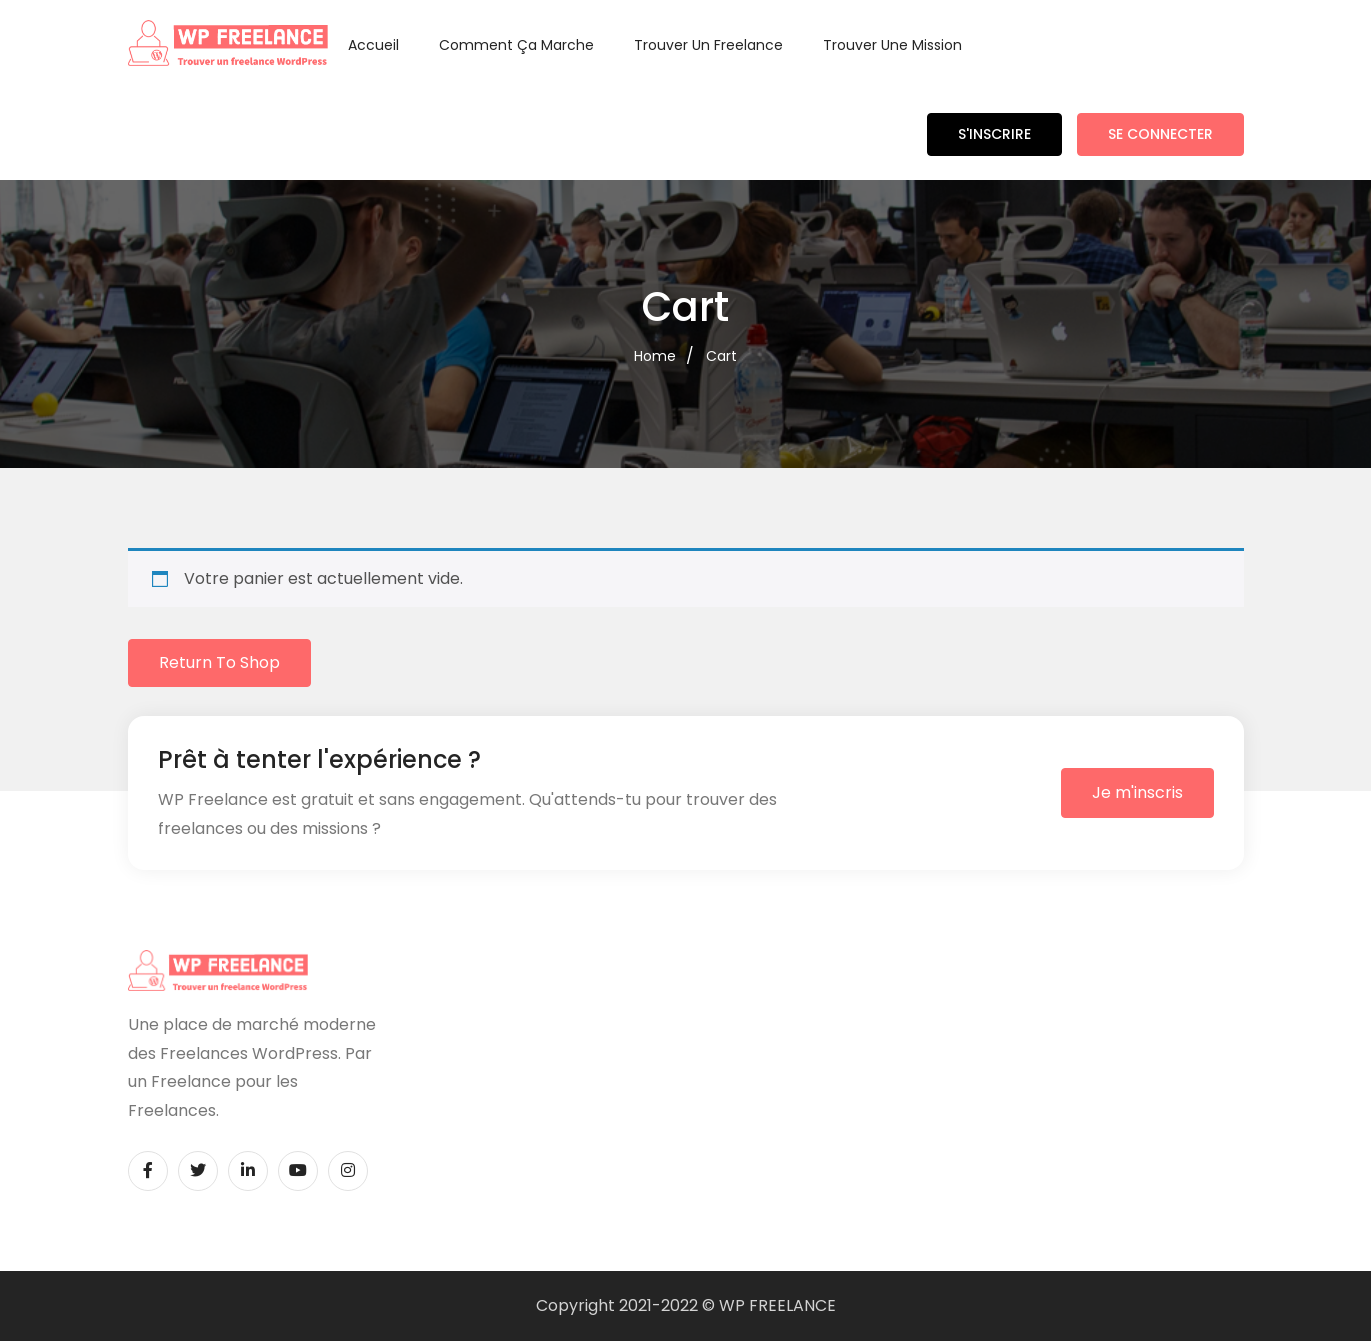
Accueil (373, 45)
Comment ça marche (516, 45)
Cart (721, 356)
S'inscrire (994, 134)
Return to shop (219, 662)
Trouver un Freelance (708, 45)
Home (655, 356)
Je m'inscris (1137, 792)
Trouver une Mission (892, 45)
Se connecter (1160, 134)
